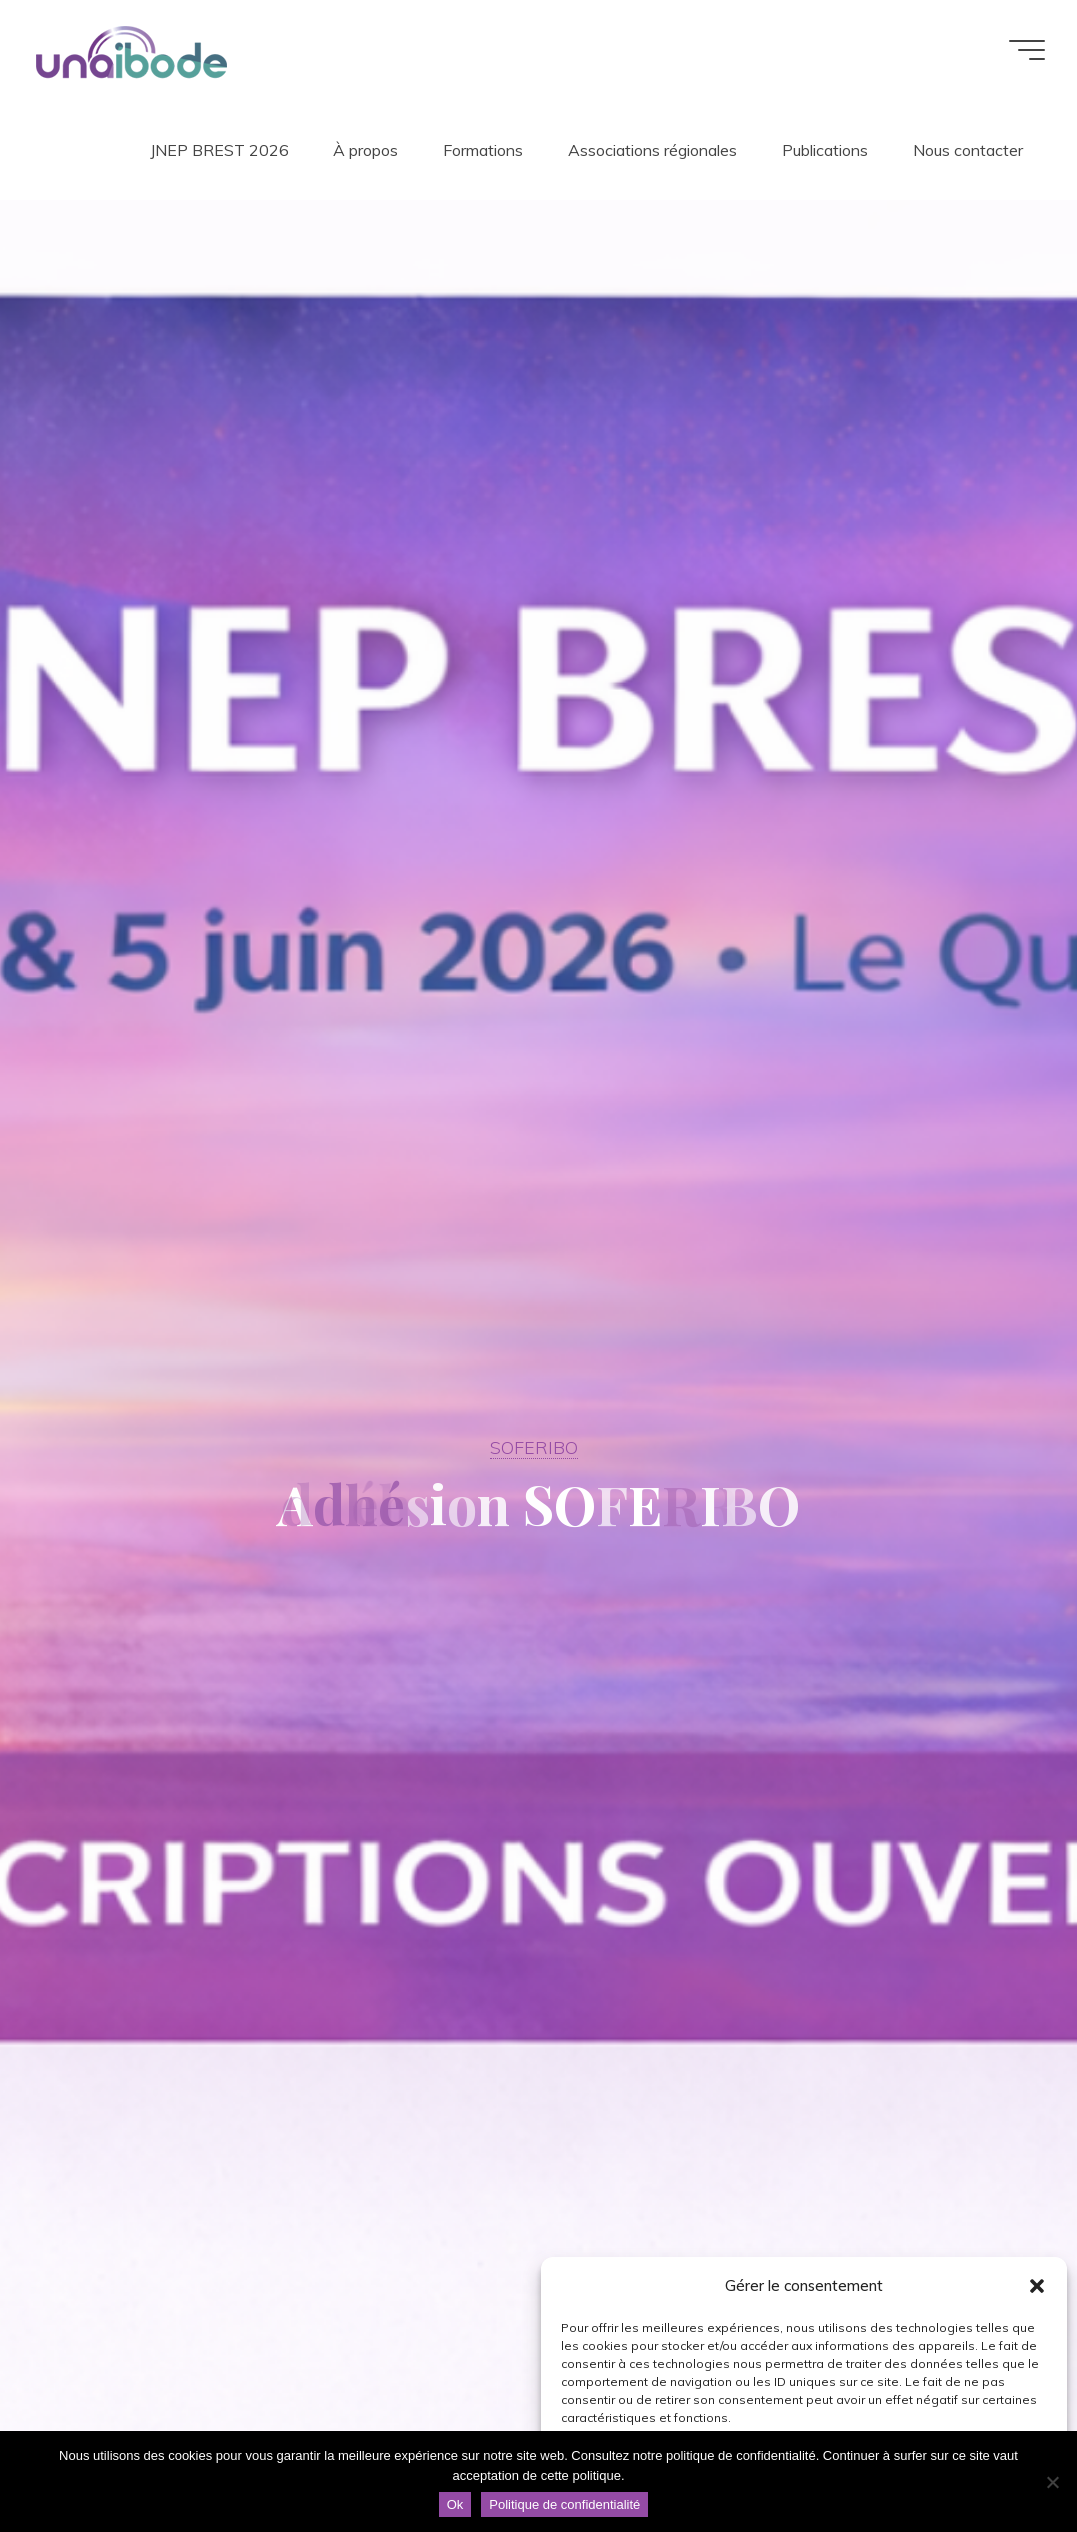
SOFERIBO (534, 1447)
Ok (455, 2504)
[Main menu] (1027, 50)
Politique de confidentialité (564, 2504)
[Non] (1052, 2482)
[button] (1037, 2286)
